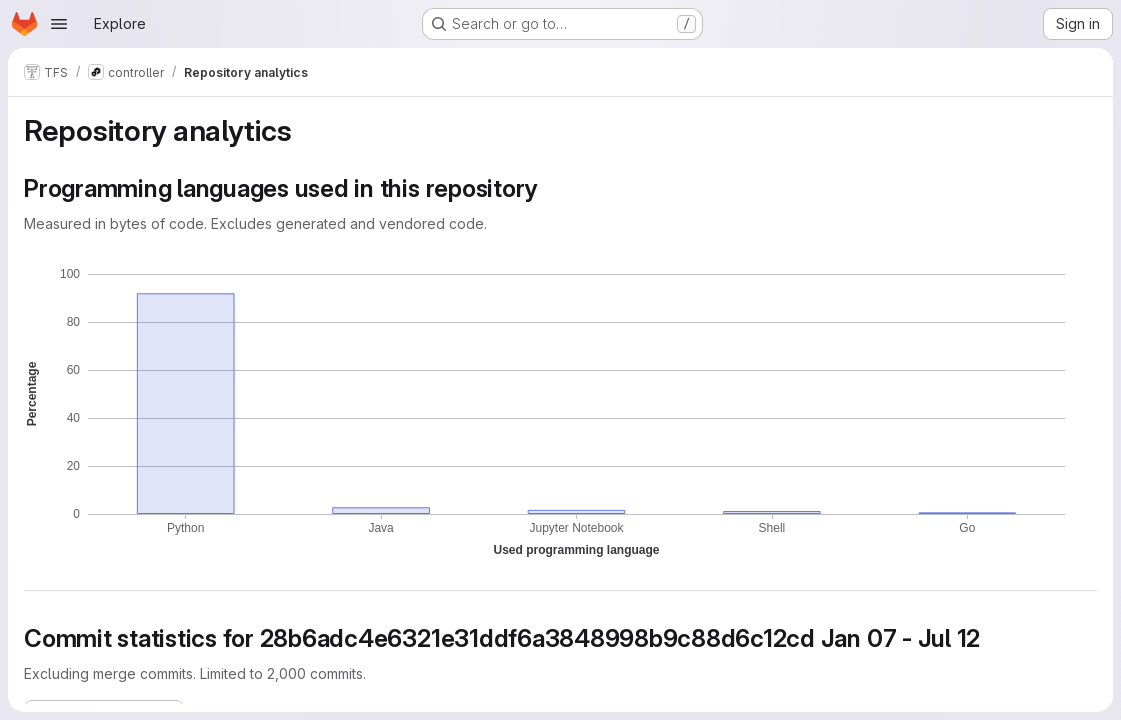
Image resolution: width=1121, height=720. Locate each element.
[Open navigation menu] (59, 24)
